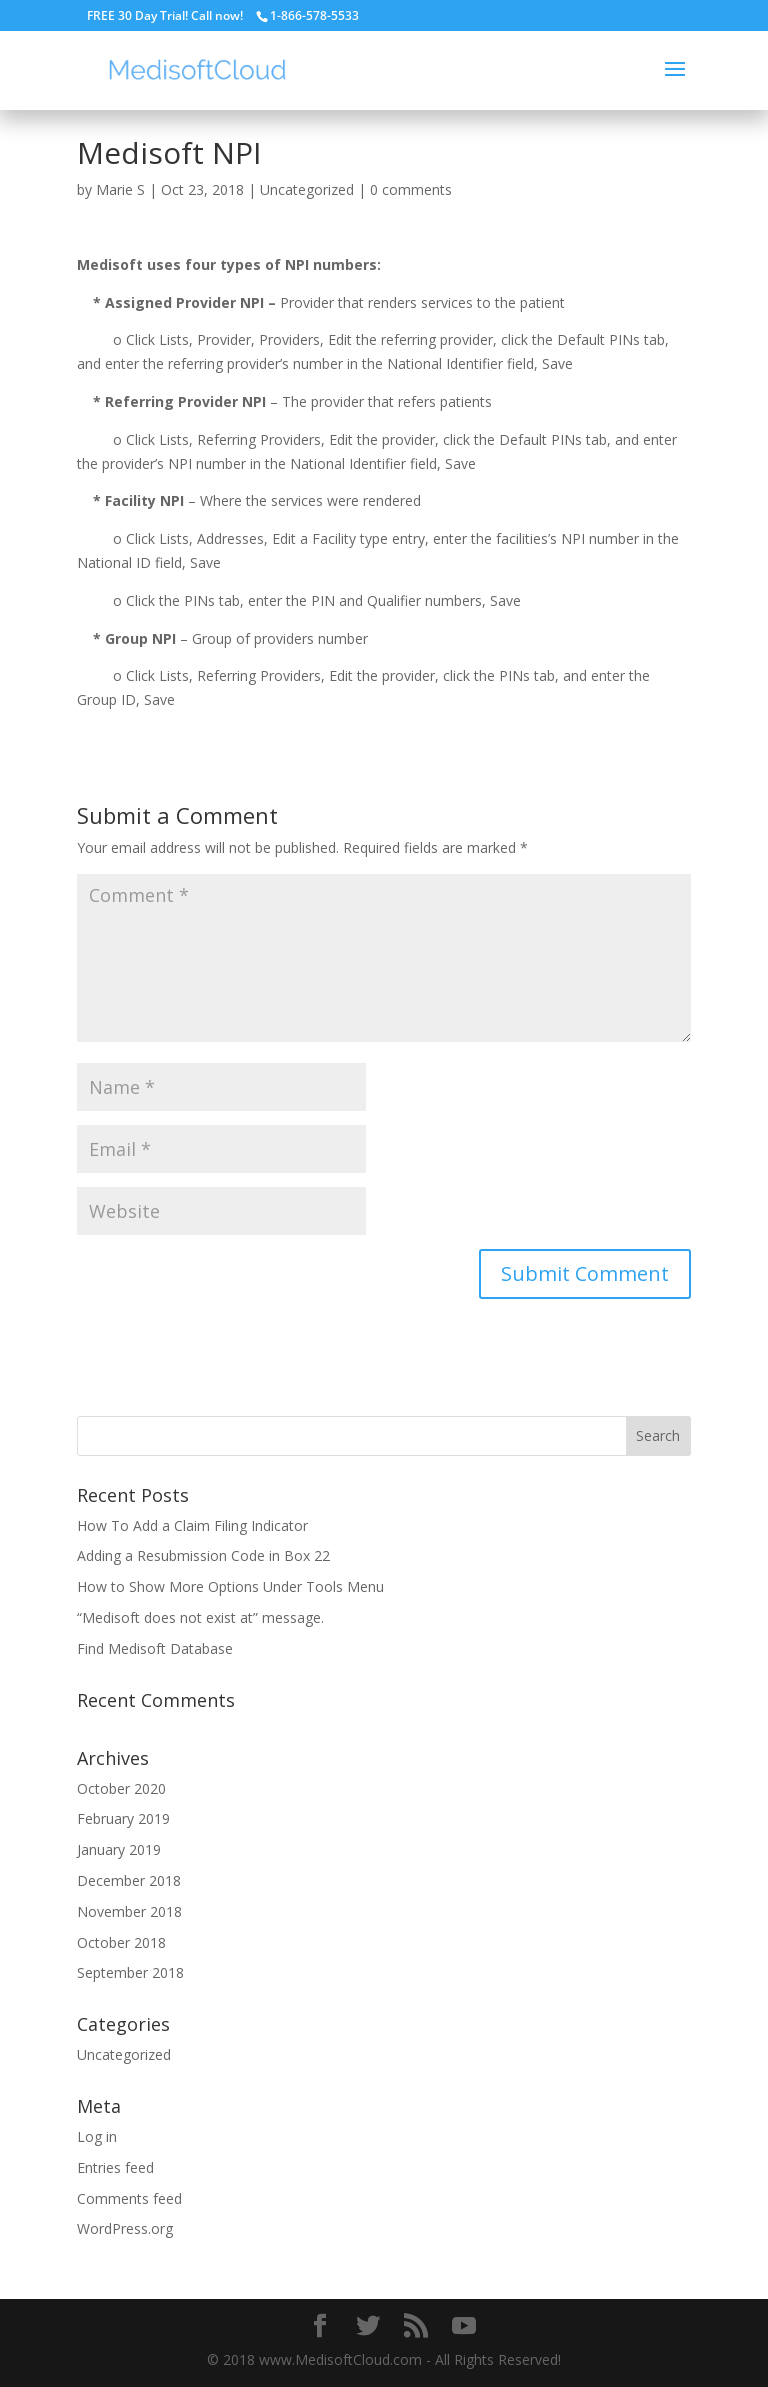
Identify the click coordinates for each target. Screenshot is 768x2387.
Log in (97, 2136)
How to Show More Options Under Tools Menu (230, 1586)
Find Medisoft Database (155, 1648)
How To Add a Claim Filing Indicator (192, 1525)
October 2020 (121, 1788)
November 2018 (129, 1911)
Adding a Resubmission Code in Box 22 (203, 1555)
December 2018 (129, 1880)
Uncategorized (307, 189)
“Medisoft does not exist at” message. (200, 1617)
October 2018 (121, 1942)
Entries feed (115, 2167)
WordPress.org (125, 2228)
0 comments (411, 189)
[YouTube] (464, 2326)
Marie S (120, 189)
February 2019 (123, 1818)
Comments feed (129, 2198)
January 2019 (119, 1849)
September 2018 (130, 1972)
